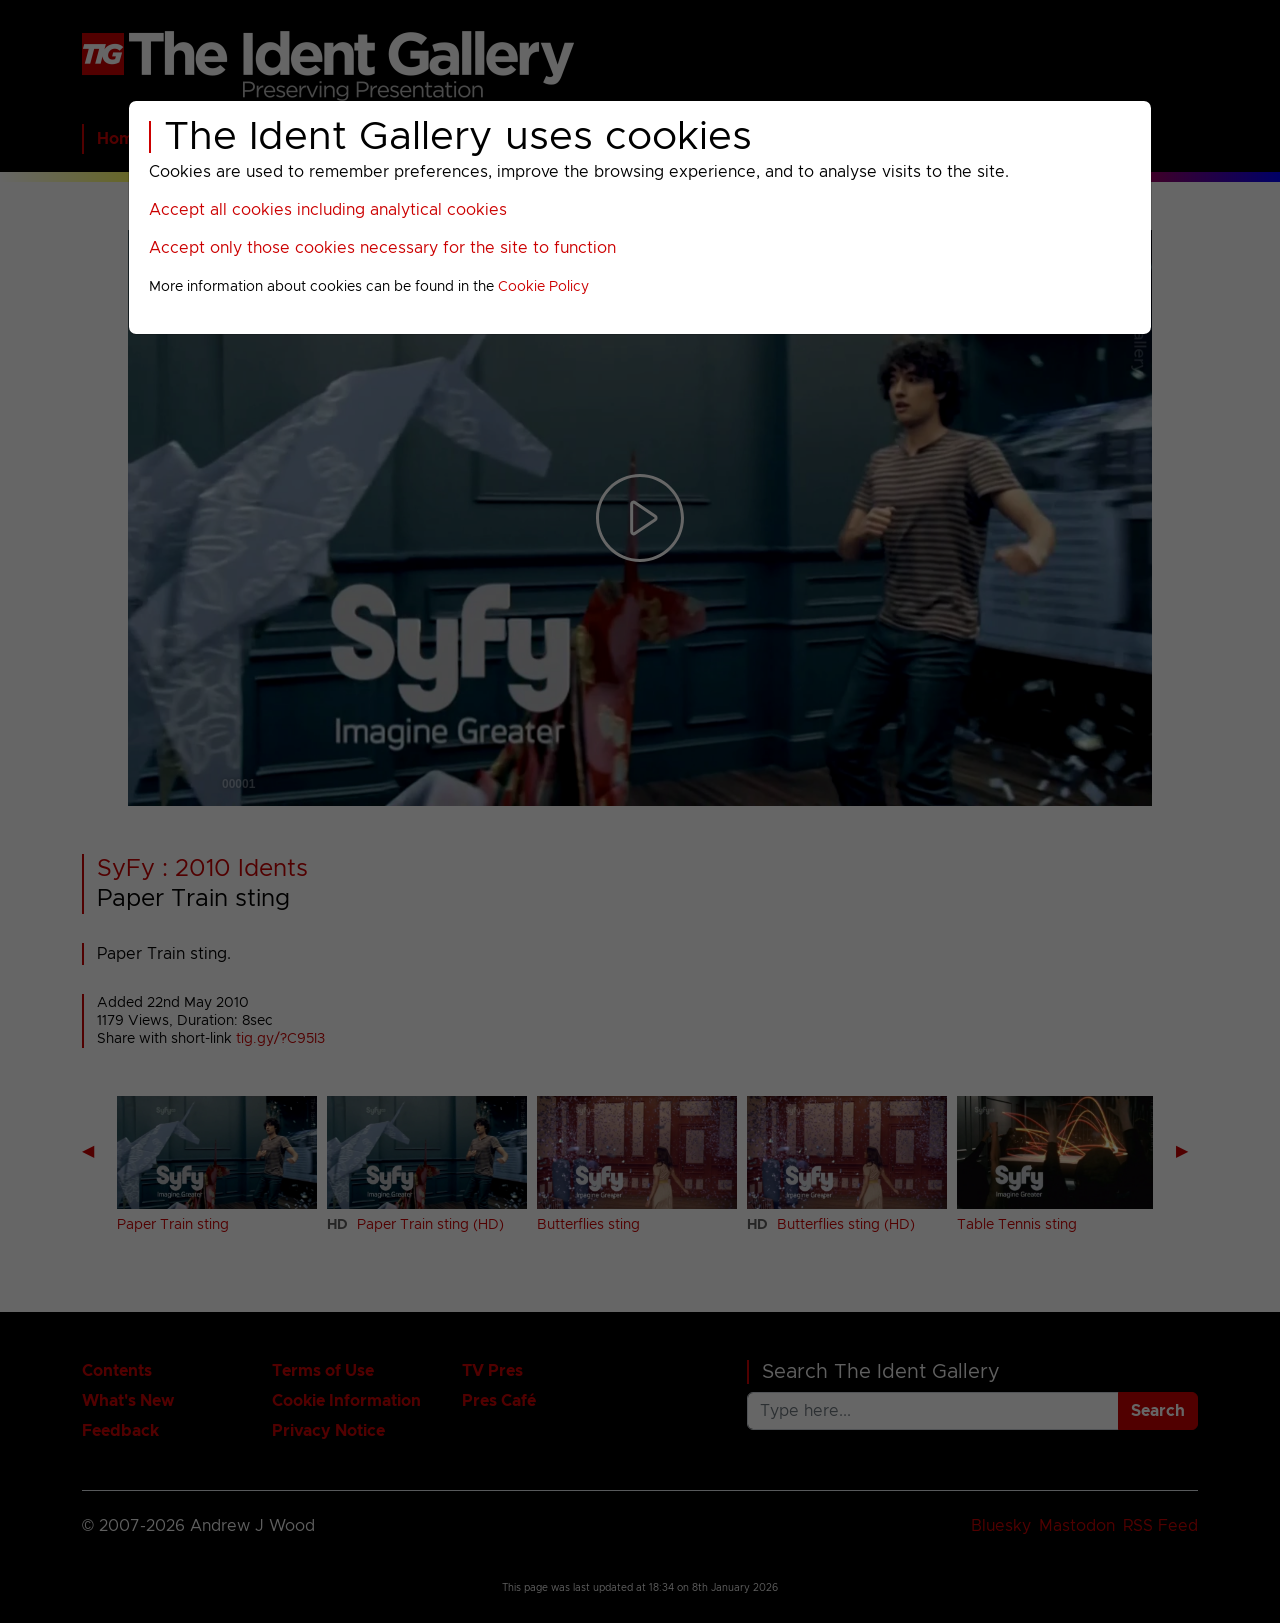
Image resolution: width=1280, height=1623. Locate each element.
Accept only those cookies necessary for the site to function (382, 248)
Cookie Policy (543, 287)
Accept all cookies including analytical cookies (328, 210)
